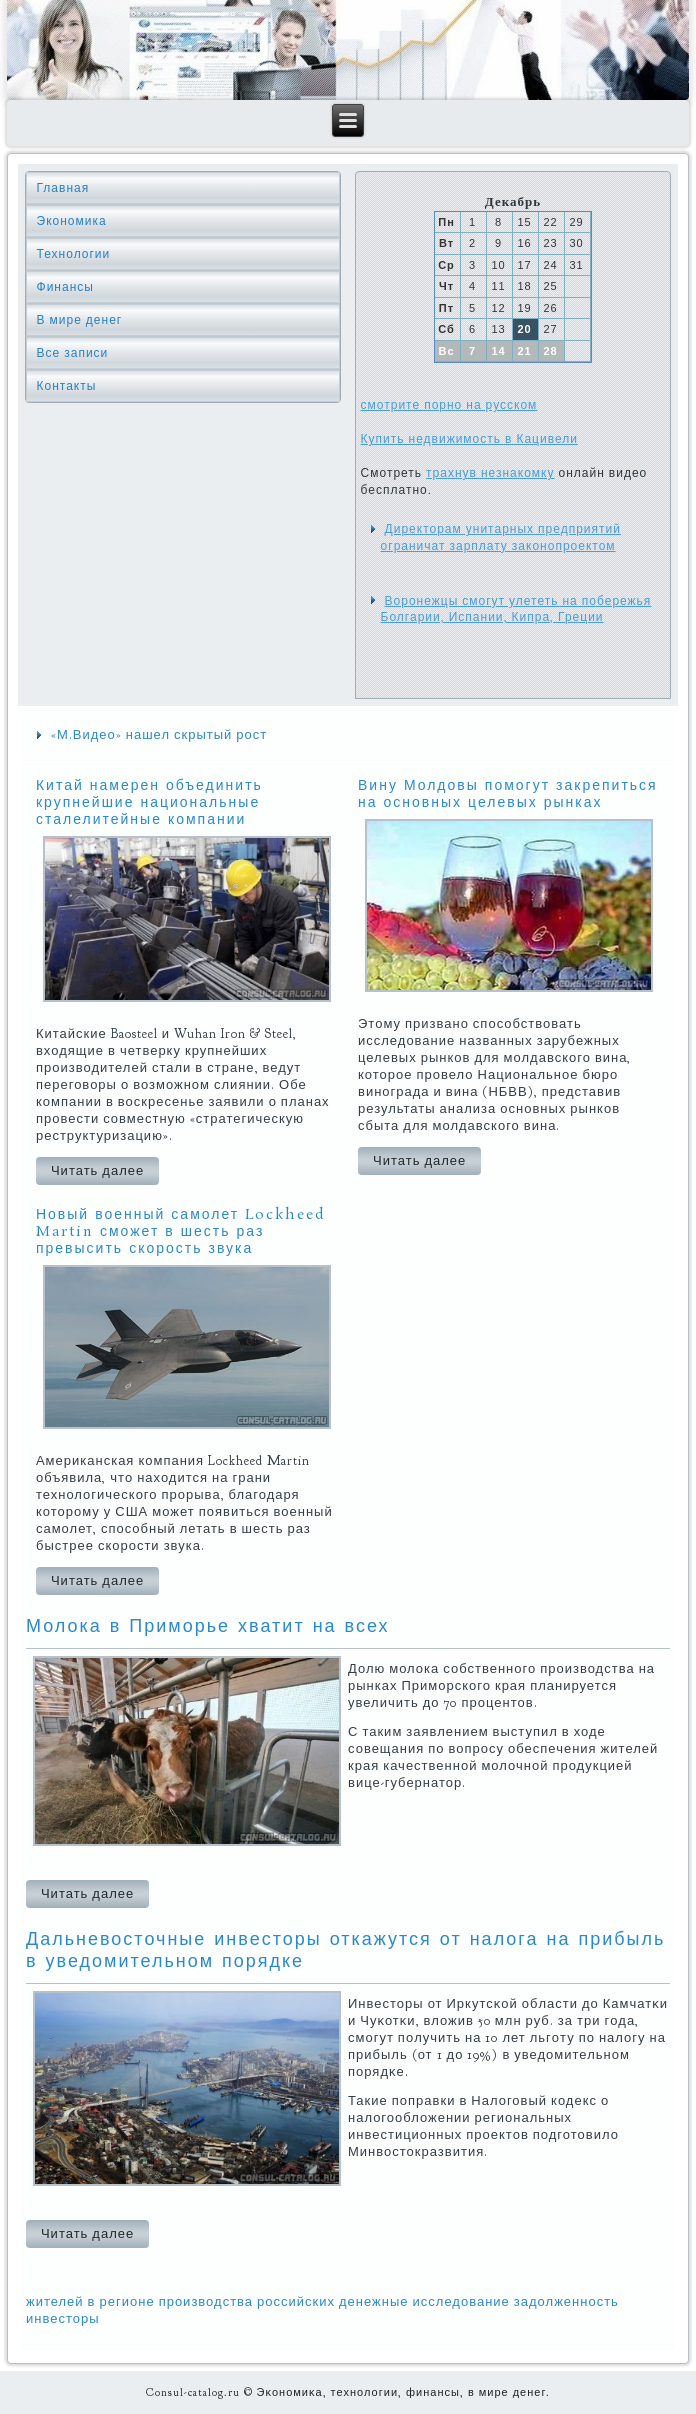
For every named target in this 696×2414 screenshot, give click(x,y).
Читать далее (97, 1171)
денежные (374, 2302)
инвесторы (63, 2319)
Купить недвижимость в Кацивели (469, 439)
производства (206, 2302)
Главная (63, 188)
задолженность (566, 2302)
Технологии (74, 254)
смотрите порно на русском (449, 405)
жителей (55, 2302)
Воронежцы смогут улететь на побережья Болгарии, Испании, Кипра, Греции (516, 609)
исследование (461, 2302)
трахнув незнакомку (490, 473)
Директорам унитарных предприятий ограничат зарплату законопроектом (501, 537)
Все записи (73, 353)
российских (296, 2302)
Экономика (72, 221)
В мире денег (80, 320)
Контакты (67, 386)
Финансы (65, 287)
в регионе (121, 2302)
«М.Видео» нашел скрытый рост (159, 735)
